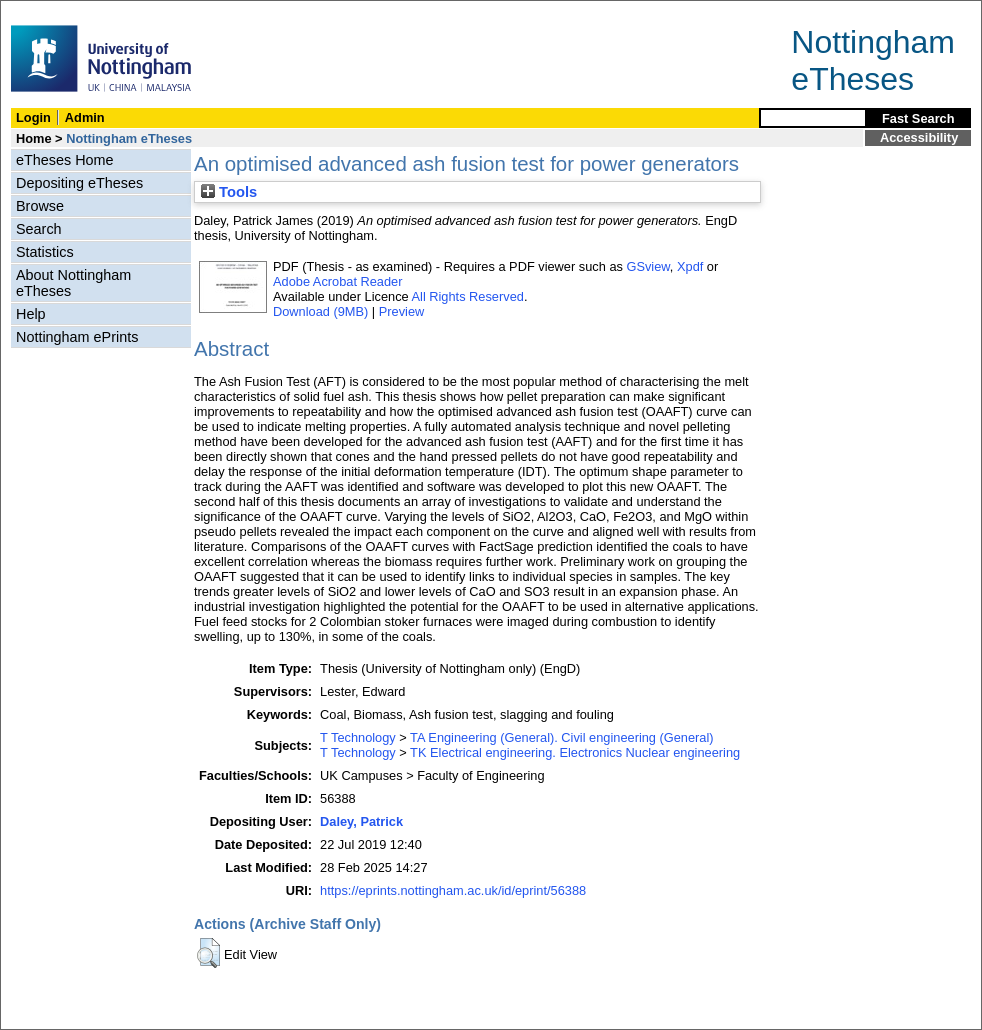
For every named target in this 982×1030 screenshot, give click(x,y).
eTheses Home (65, 160)
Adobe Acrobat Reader (337, 281)
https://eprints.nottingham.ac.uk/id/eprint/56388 (453, 890)
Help (31, 314)
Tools (229, 192)
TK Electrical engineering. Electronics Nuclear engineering (575, 752)
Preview (402, 311)
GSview (647, 266)
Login (33, 117)
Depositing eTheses (79, 183)
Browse (40, 206)
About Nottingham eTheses (73, 283)
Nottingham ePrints (77, 337)
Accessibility (919, 137)
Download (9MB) (320, 311)
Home (34, 138)
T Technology (358, 737)
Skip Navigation (44, 11)
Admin (85, 117)
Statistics (45, 252)
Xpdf (690, 266)
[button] (208, 953)
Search (39, 229)
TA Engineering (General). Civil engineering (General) (561, 737)
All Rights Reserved (468, 296)
